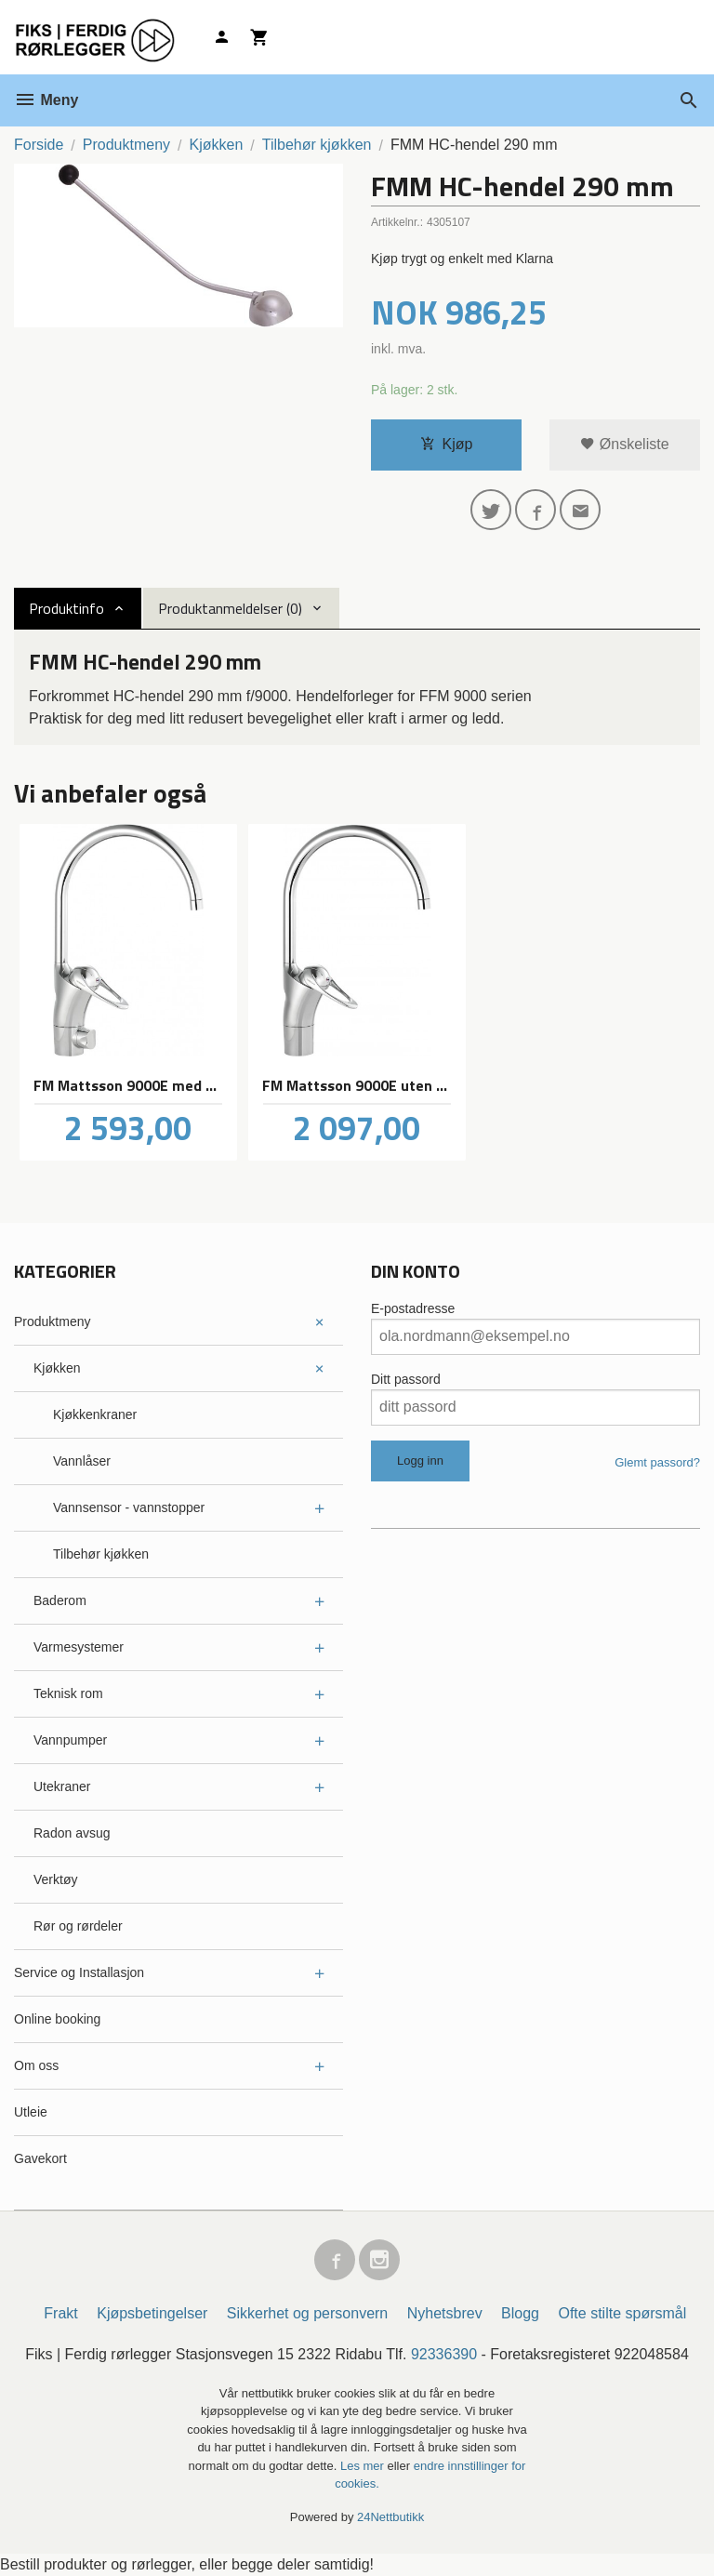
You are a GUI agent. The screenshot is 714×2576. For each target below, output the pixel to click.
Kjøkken (57, 1368)
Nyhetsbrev (445, 2313)
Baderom (59, 1600)
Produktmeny (52, 1321)
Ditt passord (406, 1379)
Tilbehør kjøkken (101, 1554)
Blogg (520, 2313)
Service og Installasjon (79, 1972)
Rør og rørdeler (78, 1926)
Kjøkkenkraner (95, 1414)
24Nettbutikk (390, 2517)
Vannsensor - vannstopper (129, 1507)
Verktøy (55, 1879)
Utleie (30, 2112)
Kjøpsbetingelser (152, 2313)
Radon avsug (72, 1833)
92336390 (444, 2354)
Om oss (36, 2065)
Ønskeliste (624, 444)
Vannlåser (82, 1461)
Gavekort (40, 2158)
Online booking (57, 2019)
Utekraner (61, 1786)
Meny (46, 100)
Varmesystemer (78, 1647)
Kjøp (446, 444)
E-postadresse (413, 1308)
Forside (38, 145)
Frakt (60, 2313)
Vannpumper (70, 1740)
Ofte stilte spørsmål (622, 2313)
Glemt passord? (657, 1462)
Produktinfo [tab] (66, 608)
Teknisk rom (68, 1693)
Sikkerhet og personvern (307, 2313)
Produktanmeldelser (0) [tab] (230, 608)
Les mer (364, 2466)
